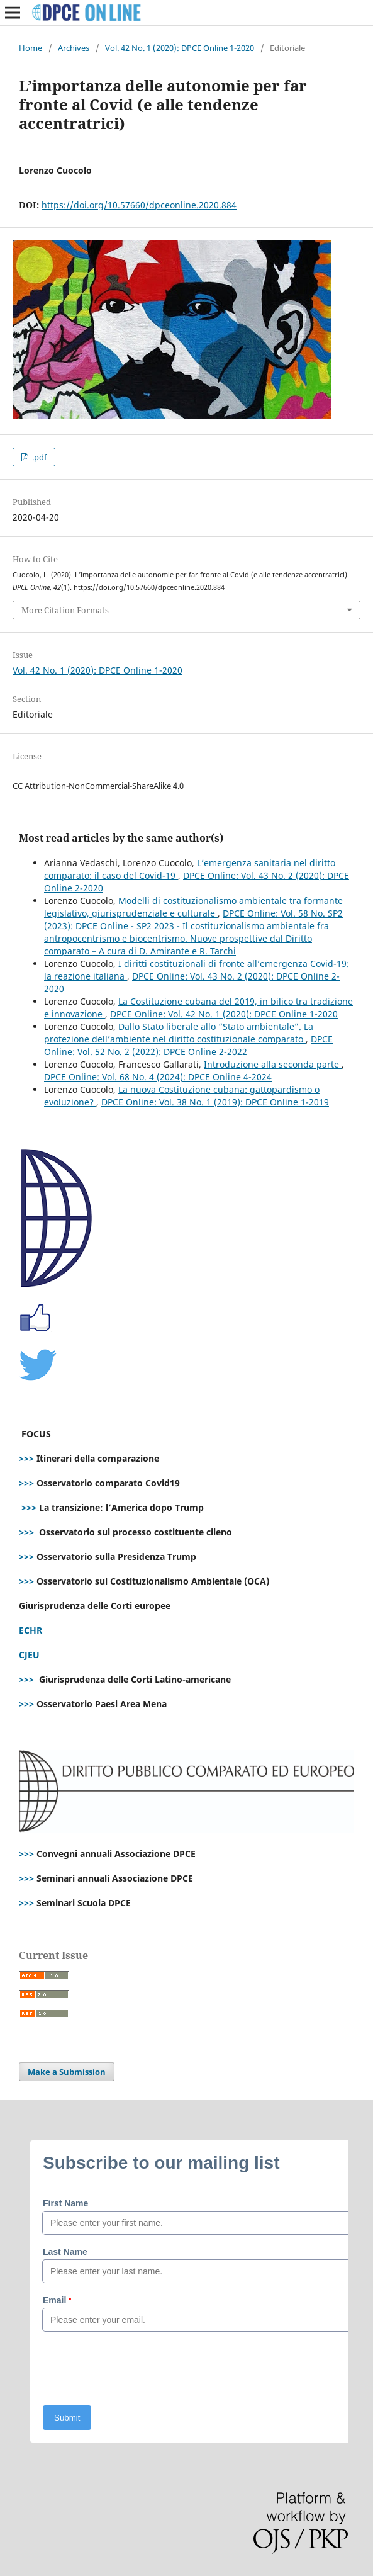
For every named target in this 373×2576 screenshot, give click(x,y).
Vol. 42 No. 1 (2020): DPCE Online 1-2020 (179, 48)
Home (30, 48)
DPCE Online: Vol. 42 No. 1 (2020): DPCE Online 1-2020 (224, 1014)
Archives (73, 48)
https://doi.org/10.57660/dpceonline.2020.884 (139, 205)
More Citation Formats (65, 610)
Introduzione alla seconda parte (273, 1064)
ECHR (30, 1630)
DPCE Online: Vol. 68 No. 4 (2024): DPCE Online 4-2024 (158, 1077)
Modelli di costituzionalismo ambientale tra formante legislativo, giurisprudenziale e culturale (193, 907)
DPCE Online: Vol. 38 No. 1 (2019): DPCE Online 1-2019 (215, 1102)
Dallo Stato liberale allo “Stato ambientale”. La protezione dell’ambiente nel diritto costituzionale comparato (178, 1032)
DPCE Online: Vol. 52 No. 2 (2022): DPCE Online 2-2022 (188, 1045)
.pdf (38, 457)
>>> (26, 1458)
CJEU (29, 1655)
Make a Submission (67, 2071)
